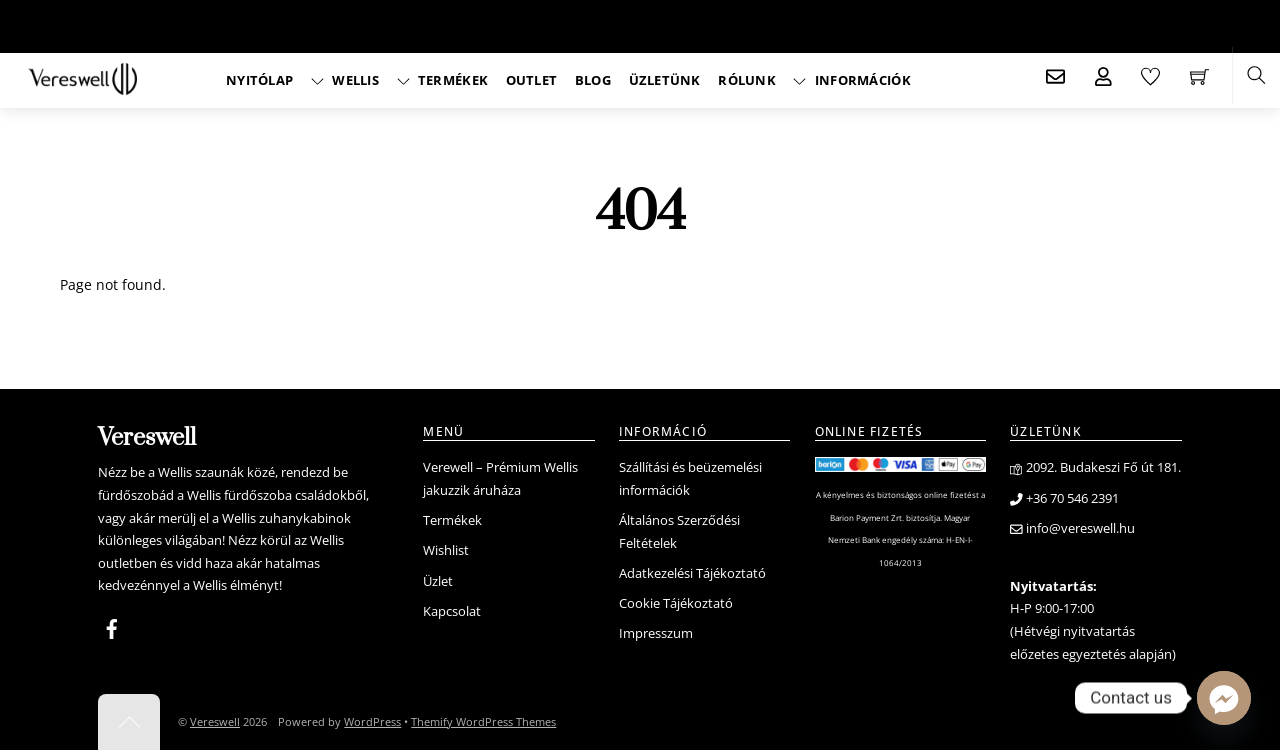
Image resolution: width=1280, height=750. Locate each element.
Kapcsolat (452, 611)
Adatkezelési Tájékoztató (692, 573)
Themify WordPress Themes (483, 721)
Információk (851, 80)
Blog (593, 80)
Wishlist (446, 550)
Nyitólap (259, 80)
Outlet (532, 80)
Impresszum (656, 633)
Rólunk (747, 80)
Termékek (443, 80)
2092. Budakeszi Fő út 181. (1095, 467)
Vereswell (215, 721)
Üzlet (438, 581)
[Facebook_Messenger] (1224, 698)
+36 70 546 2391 (1064, 498)
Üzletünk (665, 80)
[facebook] (112, 626)
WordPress (372, 721)
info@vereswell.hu (1072, 528)
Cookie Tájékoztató (676, 603)
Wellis (345, 80)
